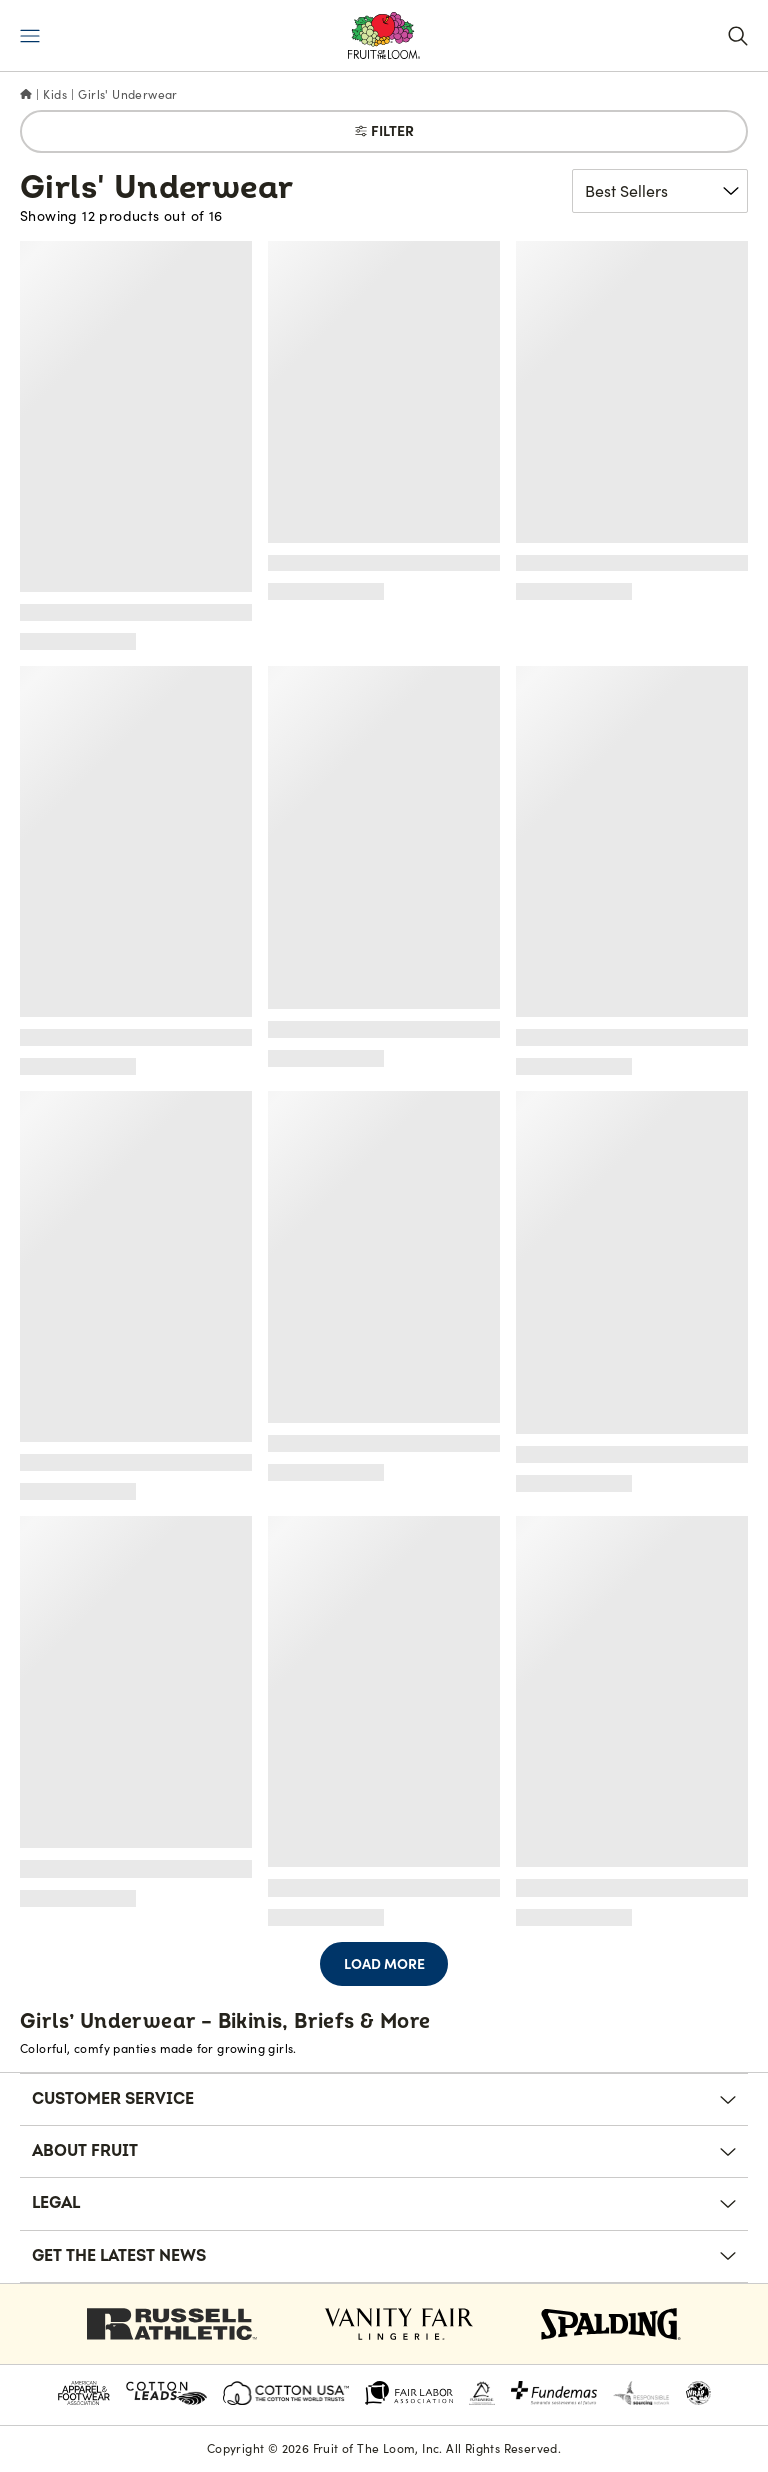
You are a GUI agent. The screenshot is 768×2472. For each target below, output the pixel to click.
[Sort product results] (660, 191)
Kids (55, 94)
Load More (384, 1964)
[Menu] (30, 36)
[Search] (738, 36)
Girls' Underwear (127, 94)
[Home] (26, 95)
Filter (384, 131)
